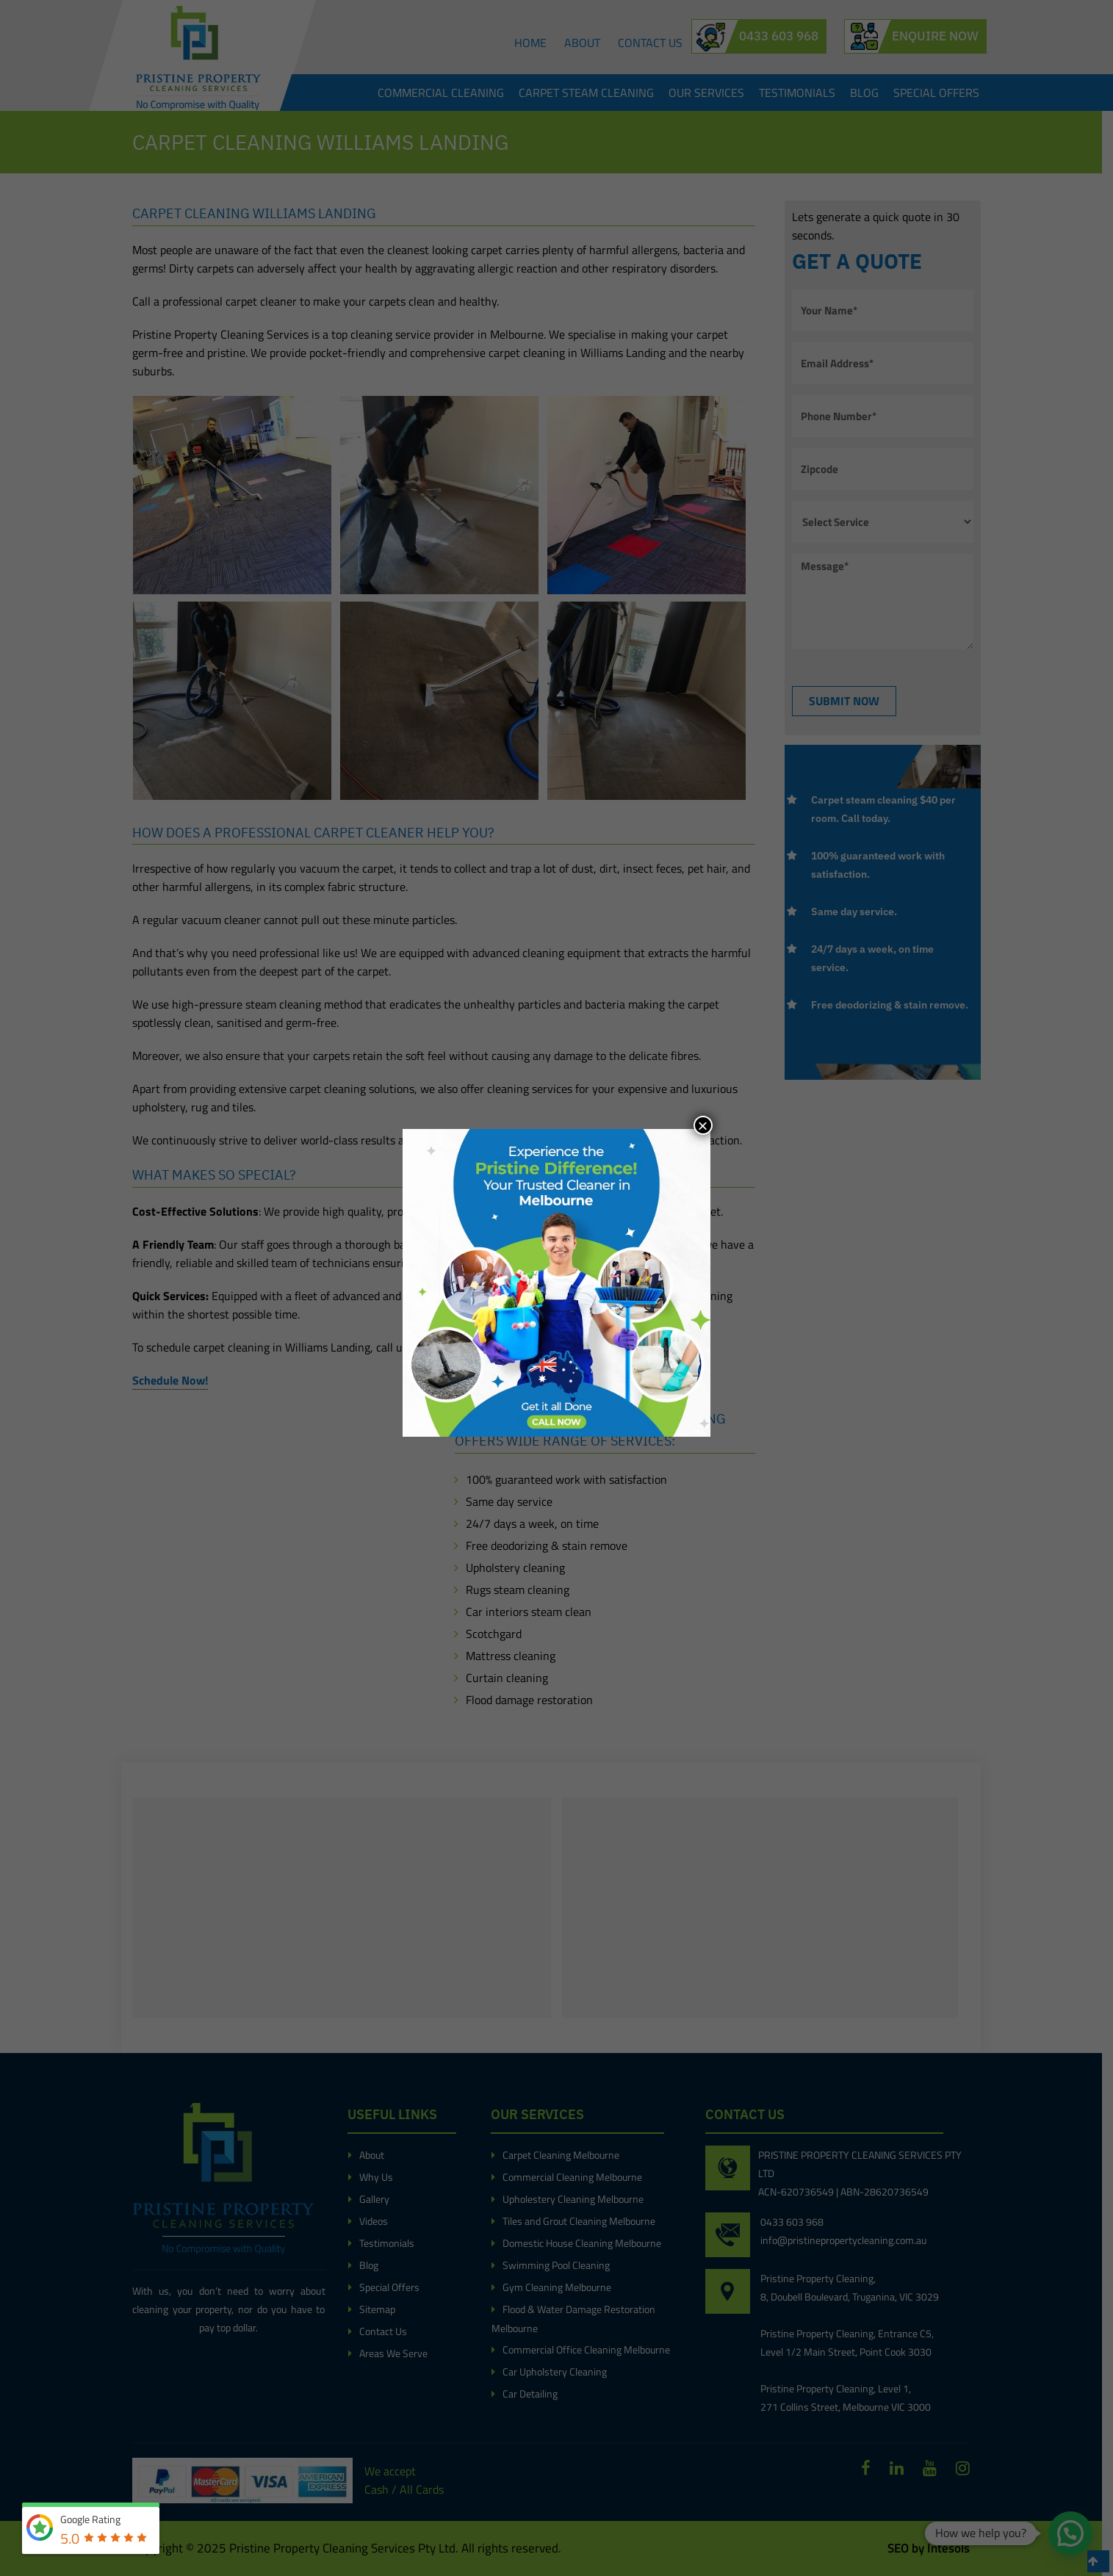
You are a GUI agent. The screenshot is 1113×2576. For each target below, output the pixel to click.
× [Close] (702, 1125)
